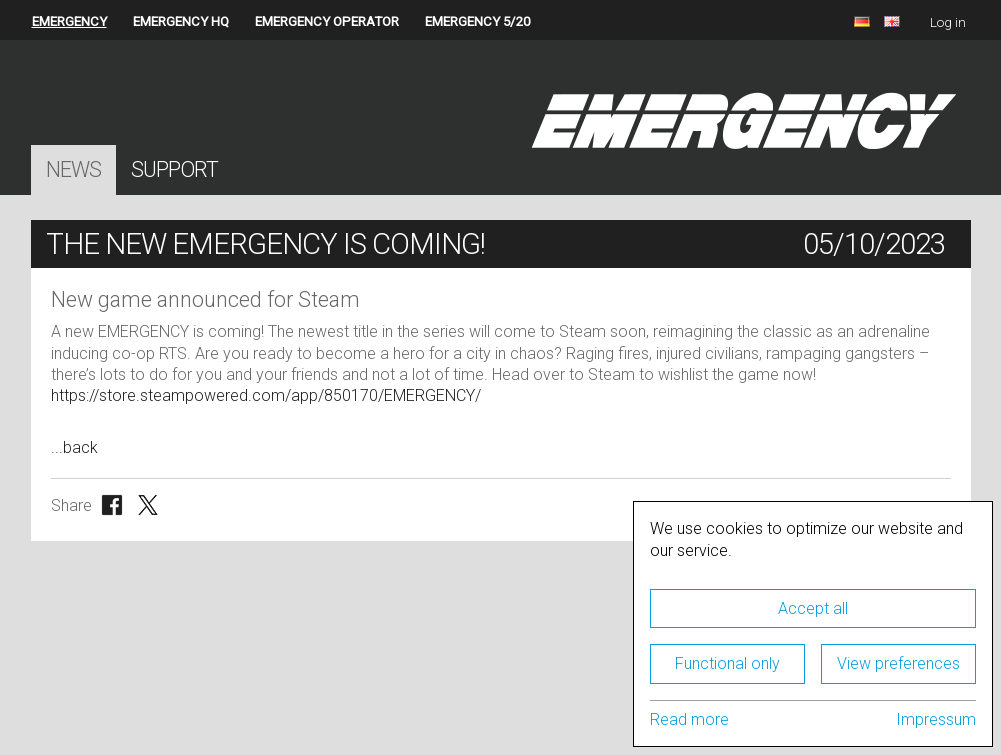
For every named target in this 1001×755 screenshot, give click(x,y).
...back (74, 447)
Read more (689, 719)
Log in (948, 22)
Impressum (936, 719)
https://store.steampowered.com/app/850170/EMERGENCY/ (266, 395)
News (73, 169)
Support (174, 169)
